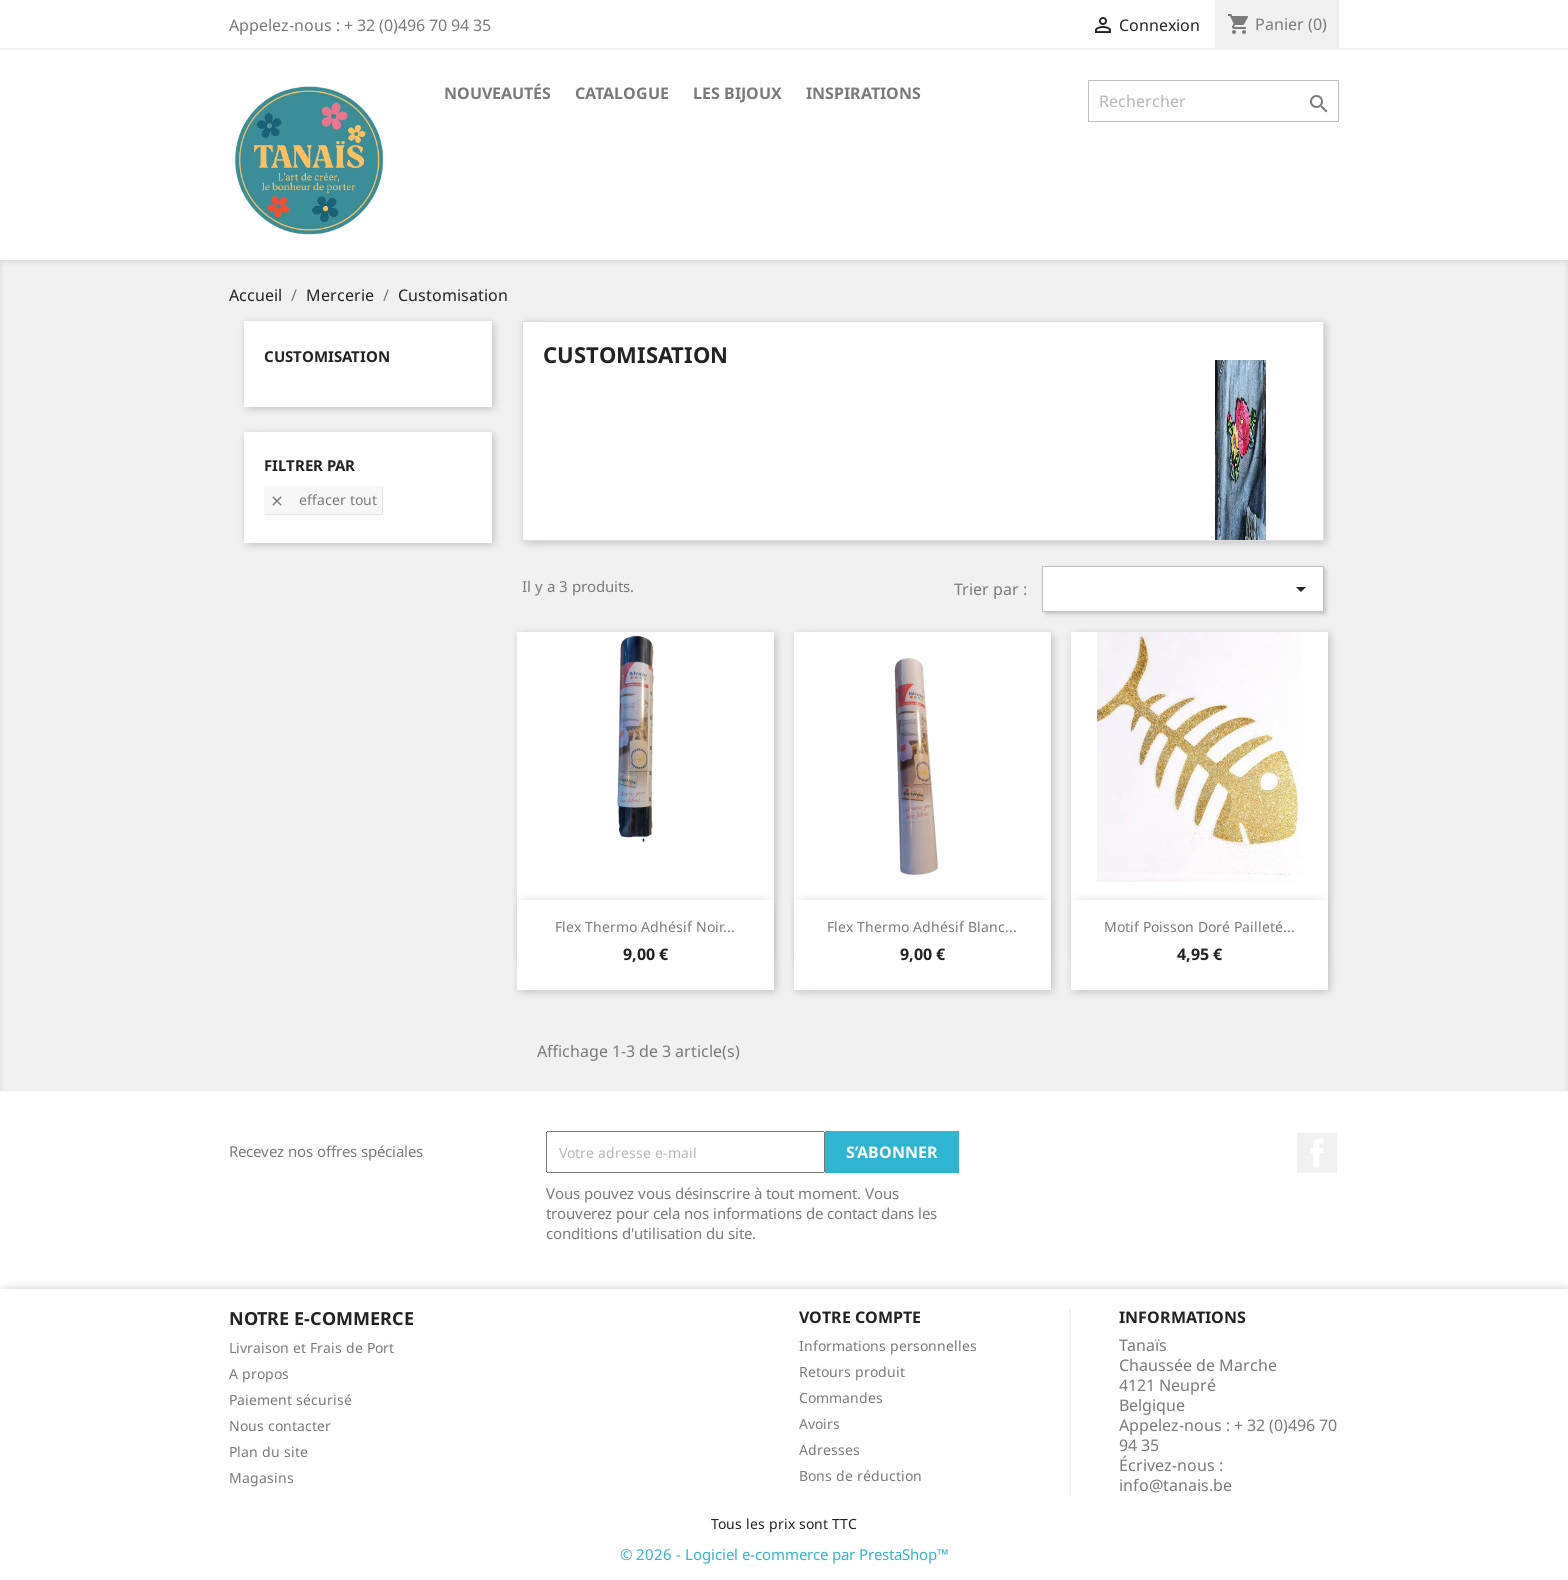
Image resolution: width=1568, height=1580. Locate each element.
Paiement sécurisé (290, 1399)
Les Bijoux (737, 93)
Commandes (841, 1397)
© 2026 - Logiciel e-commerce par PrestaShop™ (784, 1554)
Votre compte (860, 1317)
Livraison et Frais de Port (311, 1347)
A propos (259, 1373)
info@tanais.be (1175, 1485)
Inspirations (863, 93)
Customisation (327, 356)
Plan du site (268, 1451)
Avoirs (819, 1423)
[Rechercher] (1213, 101)
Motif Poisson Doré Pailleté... (1199, 926)
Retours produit (852, 1371)
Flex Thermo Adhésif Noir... (645, 926)
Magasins (261, 1477)
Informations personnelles (888, 1345)
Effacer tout (323, 499)
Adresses (829, 1449)
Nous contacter (280, 1425)
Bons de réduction (860, 1475)
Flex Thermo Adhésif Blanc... (922, 926)
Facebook (1317, 1153)
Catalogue (622, 93)
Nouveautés (497, 93)
